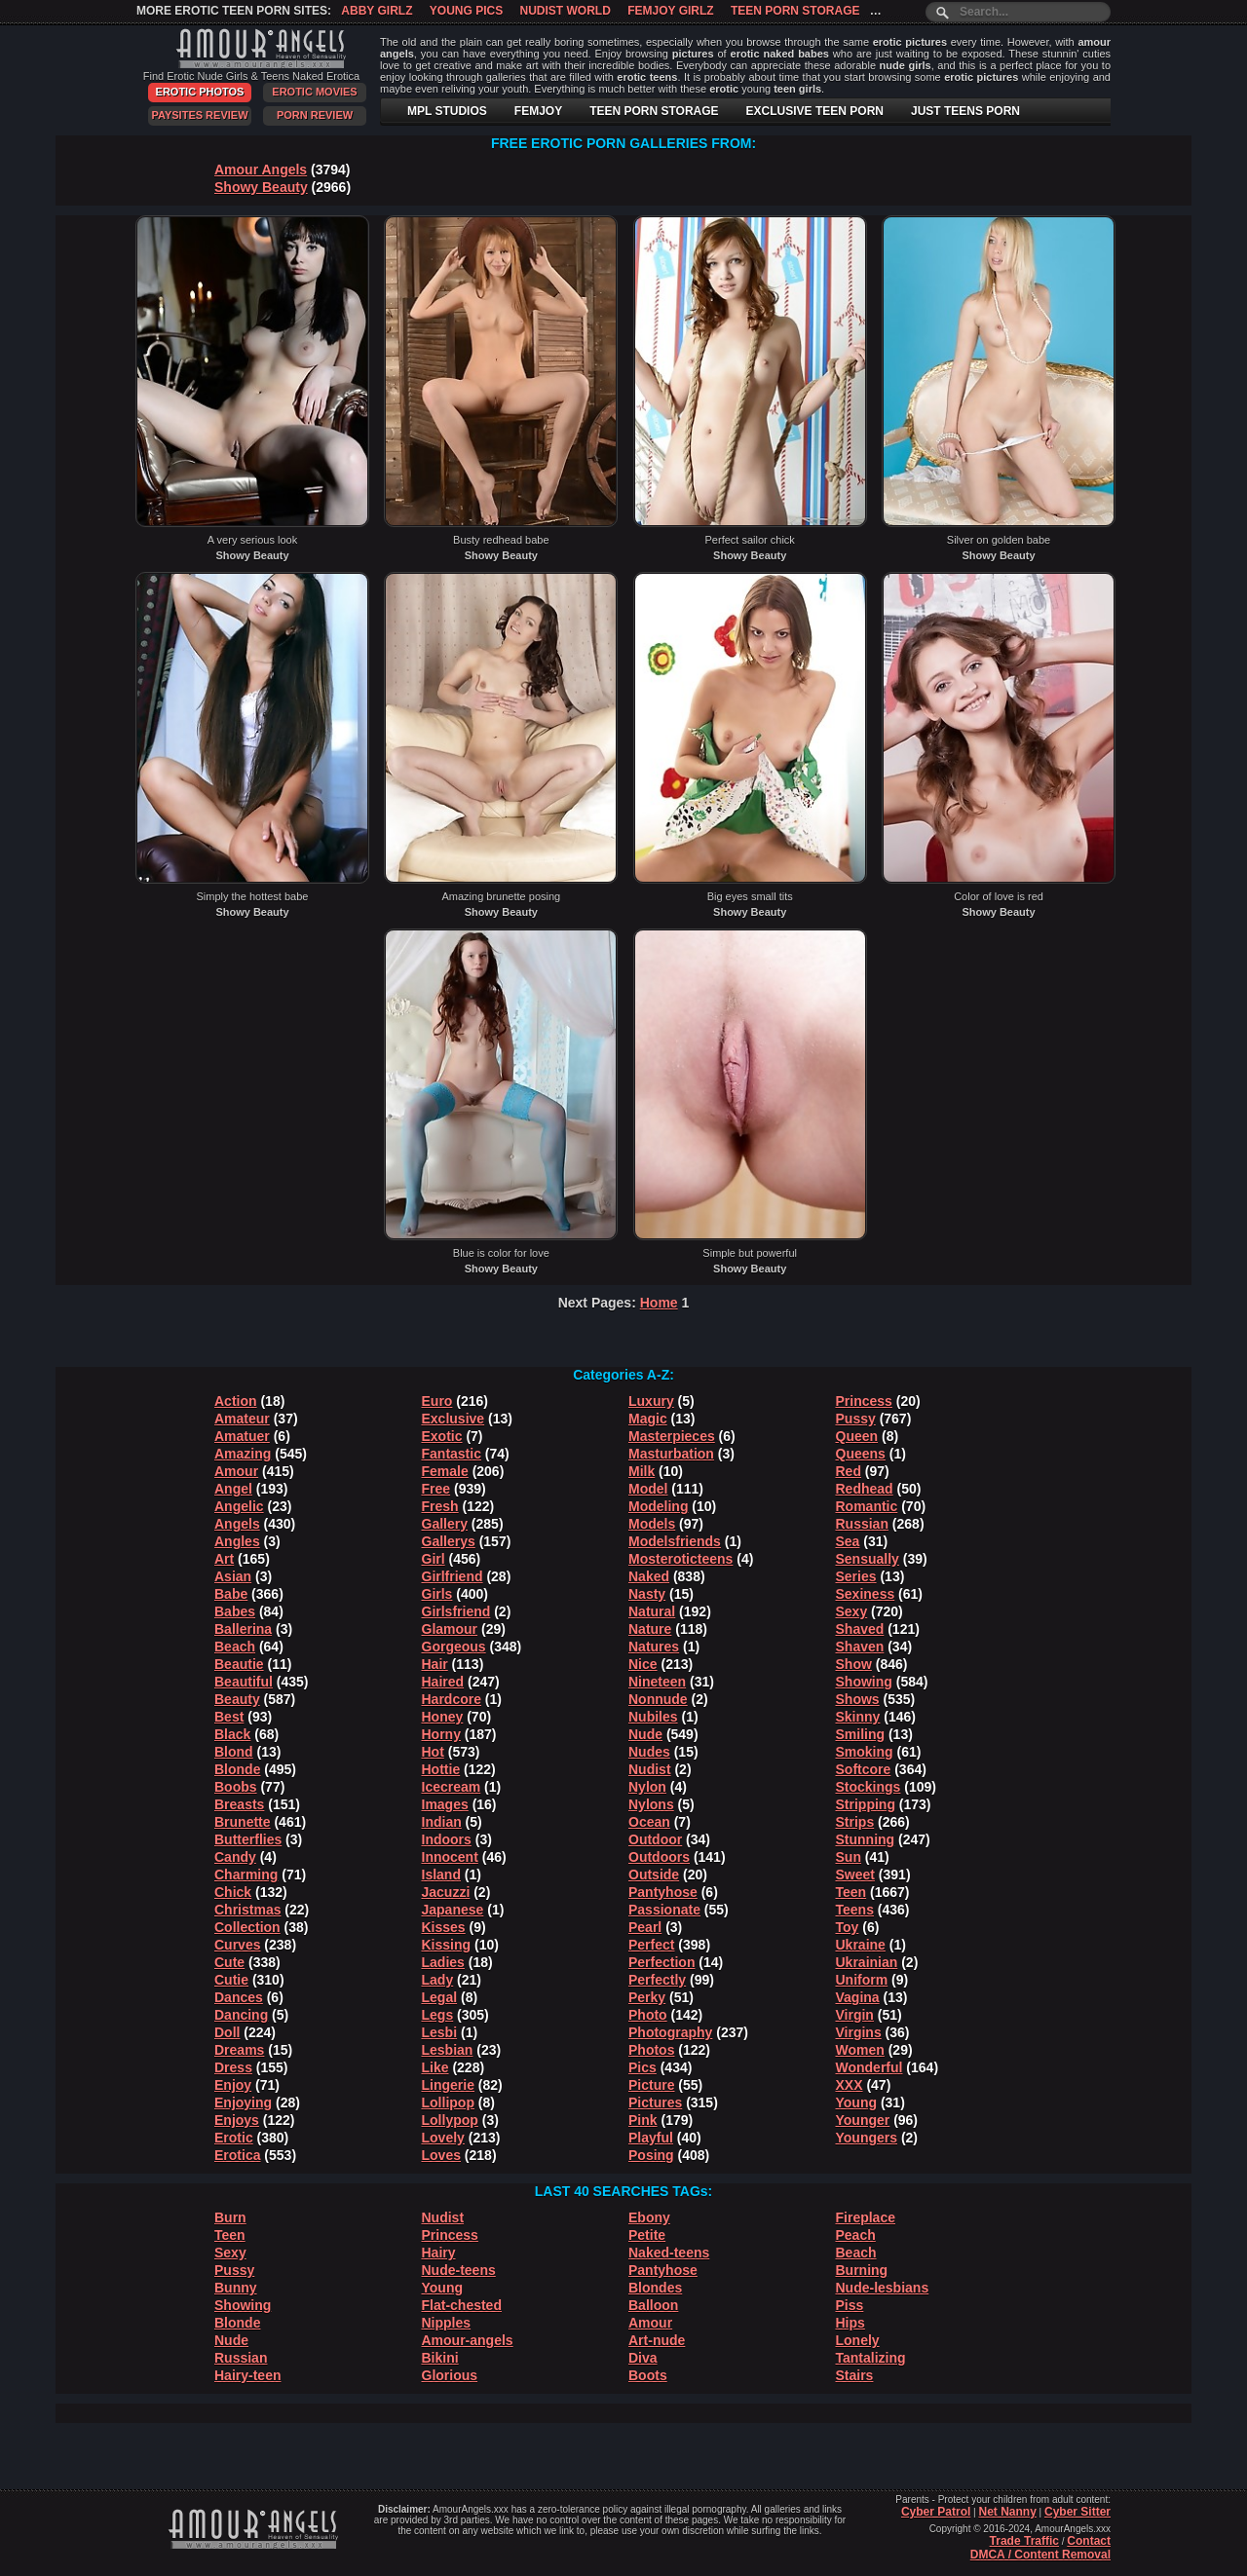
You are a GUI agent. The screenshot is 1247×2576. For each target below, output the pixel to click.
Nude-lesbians (882, 2287)
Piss (850, 2305)
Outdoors (659, 1857)
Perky (646, 1997)
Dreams (239, 2050)
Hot (433, 1752)
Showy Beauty (261, 187)
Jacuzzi (446, 1892)
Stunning (865, 1839)
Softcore (863, 1769)
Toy (847, 1927)
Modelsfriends (674, 1541)
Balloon (653, 2305)
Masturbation (671, 1453)
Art (224, 1559)
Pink (643, 2120)
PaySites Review (199, 115)
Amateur (242, 1418)
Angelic (239, 1506)
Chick (232, 1892)
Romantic (867, 1506)
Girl (433, 1559)
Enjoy (232, 2085)
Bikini (440, 2358)
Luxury (651, 1401)
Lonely (858, 2340)
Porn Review (315, 115)
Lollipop (448, 2102)
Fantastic (451, 1453)
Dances (238, 1997)
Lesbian (447, 2050)
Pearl (644, 1927)
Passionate (664, 1909)
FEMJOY (538, 111)
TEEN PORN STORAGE (653, 111)
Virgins (859, 2032)
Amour (236, 1471)
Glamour (450, 1629)
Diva (643, 2358)
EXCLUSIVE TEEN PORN (815, 111)
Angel (233, 1488)
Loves (441, 2155)
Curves (237, 1944)
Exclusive (453, 1418)
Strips (855, 1822)
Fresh (440, 1506)
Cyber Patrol (935, 2512)
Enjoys (236, 2120)
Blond (233, 1752)
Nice (643, 1664)
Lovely (443, 2137)
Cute (229, 1962)
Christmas (247, 1909)
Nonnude (658, 1699)
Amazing (242, 1453)
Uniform (862, 1980)
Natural (651, 1611)
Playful (650, 2137)
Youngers (867, 2137)
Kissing (447, 1944)
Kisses (444, 1927)
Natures (653, 1646)
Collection (247, 1927)
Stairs (855, 2375)
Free (436, 1488)
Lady (438, 1980)
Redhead (864, 1488)
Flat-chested (462, 2305)
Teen (851, 1892)
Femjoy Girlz (670, 11)
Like (435, 2067)
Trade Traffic (1024, 2541)
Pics (642, 2067)
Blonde (237, 1769)
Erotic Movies (314, 91)
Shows (858, 1699)
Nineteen (657, 1681)
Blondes (655, 2287)
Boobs (235, 1787)
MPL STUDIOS (447, 111)
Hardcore (451, 1699)
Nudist (649, 1769)
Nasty (646, 1594)
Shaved (860, 1629)
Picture (651, 2085)
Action (235, 1401)
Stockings (868, 1787)
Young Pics (466, 11)
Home (659, 1302)
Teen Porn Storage (795, 11)
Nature (649, 1629)
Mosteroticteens (680, 1559)
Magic (647, 1418)
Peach (856, 2235)
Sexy (852, 1611)
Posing (651, 2155)
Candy (235, 1857)
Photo (647, 2015)
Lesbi (440, 2032)
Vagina (858, 1997)
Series (856, 1576)
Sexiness (865, 1594)
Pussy (856, 1418)
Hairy (439, 2252)
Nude (645, 1734)
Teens (855, 1909)
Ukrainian (867, 1962)
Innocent (450, 1857)
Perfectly (657, 1980)
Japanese (453, 1909)
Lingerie (448, 2085)
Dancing (241, 2015)
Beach (234, 1646)
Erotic (233, 2137)
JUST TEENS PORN (965, 111)
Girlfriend (452, 1576)
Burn (230, 2217)
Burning (862, 2270)
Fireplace (865, 2217)
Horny (441, 1734)
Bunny (235, 2287)
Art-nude (656, 2340)
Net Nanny (1007, 2512)
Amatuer (242, 1436)
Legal (440, 1997)
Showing (864, 1681)
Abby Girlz (376, 11)
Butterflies (248, 1839)
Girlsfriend (456, 1611)
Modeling (658, 1506)
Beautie (239, 1664)
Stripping (865, 1804)
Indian (442, 1822)
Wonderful (869, 2067)
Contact (1089, 2541)
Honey (443, 1716)
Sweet (855, 1874)
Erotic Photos (200, 91)
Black (232, 1734)
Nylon (647, 1787)
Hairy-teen (247, 2375)
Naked (648, 1576)
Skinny (858, 1716)
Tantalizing (871, 2358)
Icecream (451, 1787)
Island (441, 1874)
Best (229, 1716)
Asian (232, 1576)
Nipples (447, 2322)
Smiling (861, 1734)
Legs (438, 2015)
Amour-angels (467, 2340)
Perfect (651, 1944)
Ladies (443, 1962)
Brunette (242, 1822)
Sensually (867, 1559)
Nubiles (653, 1716)
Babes (234, 1611)
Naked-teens (668, 2252)
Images (445, 1804)
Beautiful (243, 1681)
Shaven (860, 1646)
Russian (862, 1524)
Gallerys (448, 1541)
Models (651, 1524)
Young (857, 2102)
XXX (849, 2085)
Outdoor (655, 1839)
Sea (848, 1541)
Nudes (649, 1752)
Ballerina (243, 1629)
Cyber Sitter (1077, 2512)
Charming (246, 1874)
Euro (437, 1401)
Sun (848, 1857)
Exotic (442, 1436)
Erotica (237, 2155)
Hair (435, 1664)
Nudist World (565, 11)
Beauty (237, 1699)
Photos (651, 2050)
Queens (861, 1453)
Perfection (661, 1962)
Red (848, 1471)
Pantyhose (663, 1892)
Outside (653, 1874)
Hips (850, 2322)
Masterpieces (671, 1436)
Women (860, 2050)
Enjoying (243, 2102)
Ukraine (861, 1944)
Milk (641, 1471)
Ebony (649, 2217)
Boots (647, 2375)
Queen (857, 1436)
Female (445, 1471)
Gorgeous (454, 1646)
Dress (233, 2067)
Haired (443, 1681)
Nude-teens (459, 2270)
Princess (864, 1401)
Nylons (651, 1804)
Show (854, 1664)
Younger (863, 2120)
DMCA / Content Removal (1040, 2554)
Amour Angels (260, 169)
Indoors (447, 1839)
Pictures (655, 2102)
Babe (230, 1594)
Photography (670, 2032)
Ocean (649, 1822)
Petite (646, 2235)
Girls (437, 1594)
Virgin (855, 2015)
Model (647, 1488)
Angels (237, 1524)
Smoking (864, 1752)
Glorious (450, 2375)
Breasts (239, 1804)
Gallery (445, 1524)
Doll (227, 2032)
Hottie (441, 1769)
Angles (237, 1541)
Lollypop (450, 2120)
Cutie (231, 1980)
